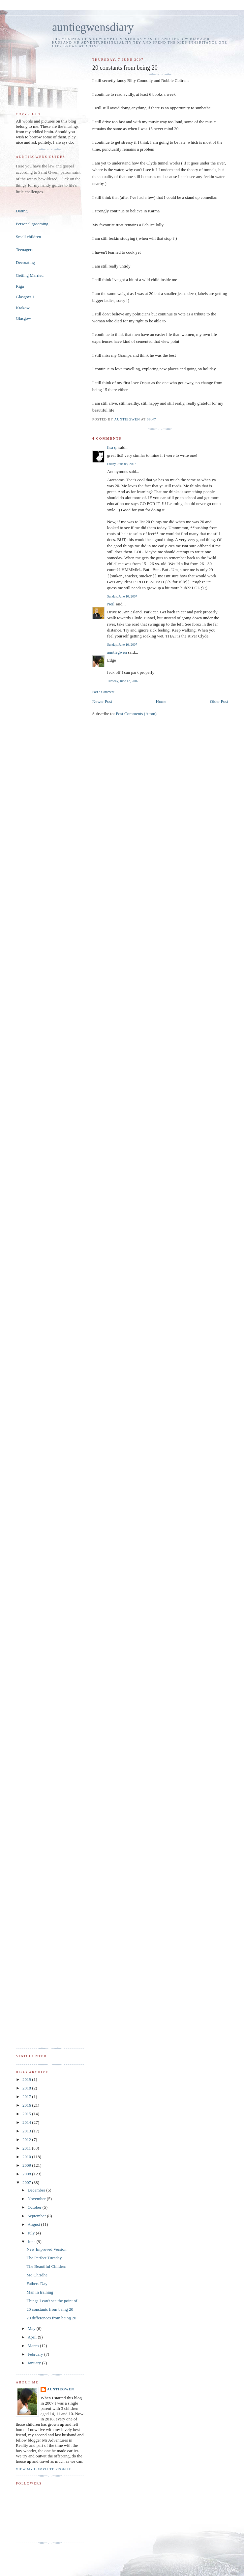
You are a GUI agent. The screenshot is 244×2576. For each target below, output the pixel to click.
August (34, 2224)
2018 (27, 2088)
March (34, 2345)
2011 (27, 2148)
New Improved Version (46, 2249)
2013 (27, 2130)
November (37, 2198)
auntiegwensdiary (93, 27)
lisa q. (112, 447)
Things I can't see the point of (51, 2300)
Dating (21, 210)
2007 (27, 2182)
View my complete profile (44, 2469)
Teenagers (24, 249)
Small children (28, 236)
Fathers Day (36, 2283)
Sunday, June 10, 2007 (122, 596)
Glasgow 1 (25, 296)
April (33, 2337)
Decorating (25, 262)
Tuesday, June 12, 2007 (122, 681)
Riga (20, 286)
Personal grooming (32, 223)
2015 (27, 2113)
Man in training (39, 2292)
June (32, 2241)
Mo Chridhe (36, 2274)
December (37, 2190)
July (32, 2233)
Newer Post (102, 701)
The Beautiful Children (46, 2266)
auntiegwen (117, 652)
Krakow (23, 307)
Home (161, 701)
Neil (110, 603)
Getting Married (30, 275)
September (37, 2215)
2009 (27, 2165)
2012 (27, 2139)
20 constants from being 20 (49, 2309)
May (32, 2328)
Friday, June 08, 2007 (121, 464)
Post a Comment (103, 692)
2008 (27, 2173)
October (35, 2207)
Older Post (219, 701)
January (35, 2362)
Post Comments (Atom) (136, 713)
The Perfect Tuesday (44, 2257)
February (36, 2354)
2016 (27, 2105)
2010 (27, 2156)
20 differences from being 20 (51, 2317)
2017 (27, 2096)
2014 (27, 2122)
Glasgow (23, 318)
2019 (27, 2079)
